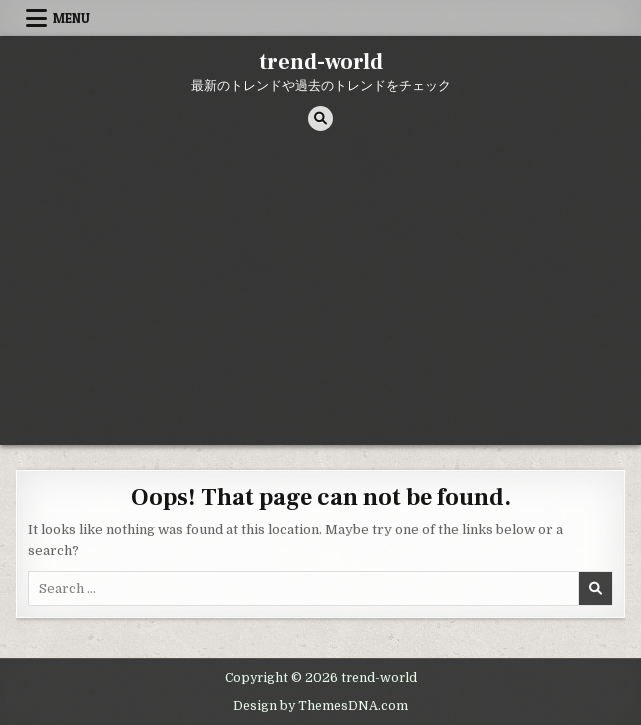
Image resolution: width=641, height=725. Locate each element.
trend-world (321, 62)
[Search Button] (320, 118)
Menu (71, 18)
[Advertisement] (320, 295)
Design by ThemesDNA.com (320, 706)
